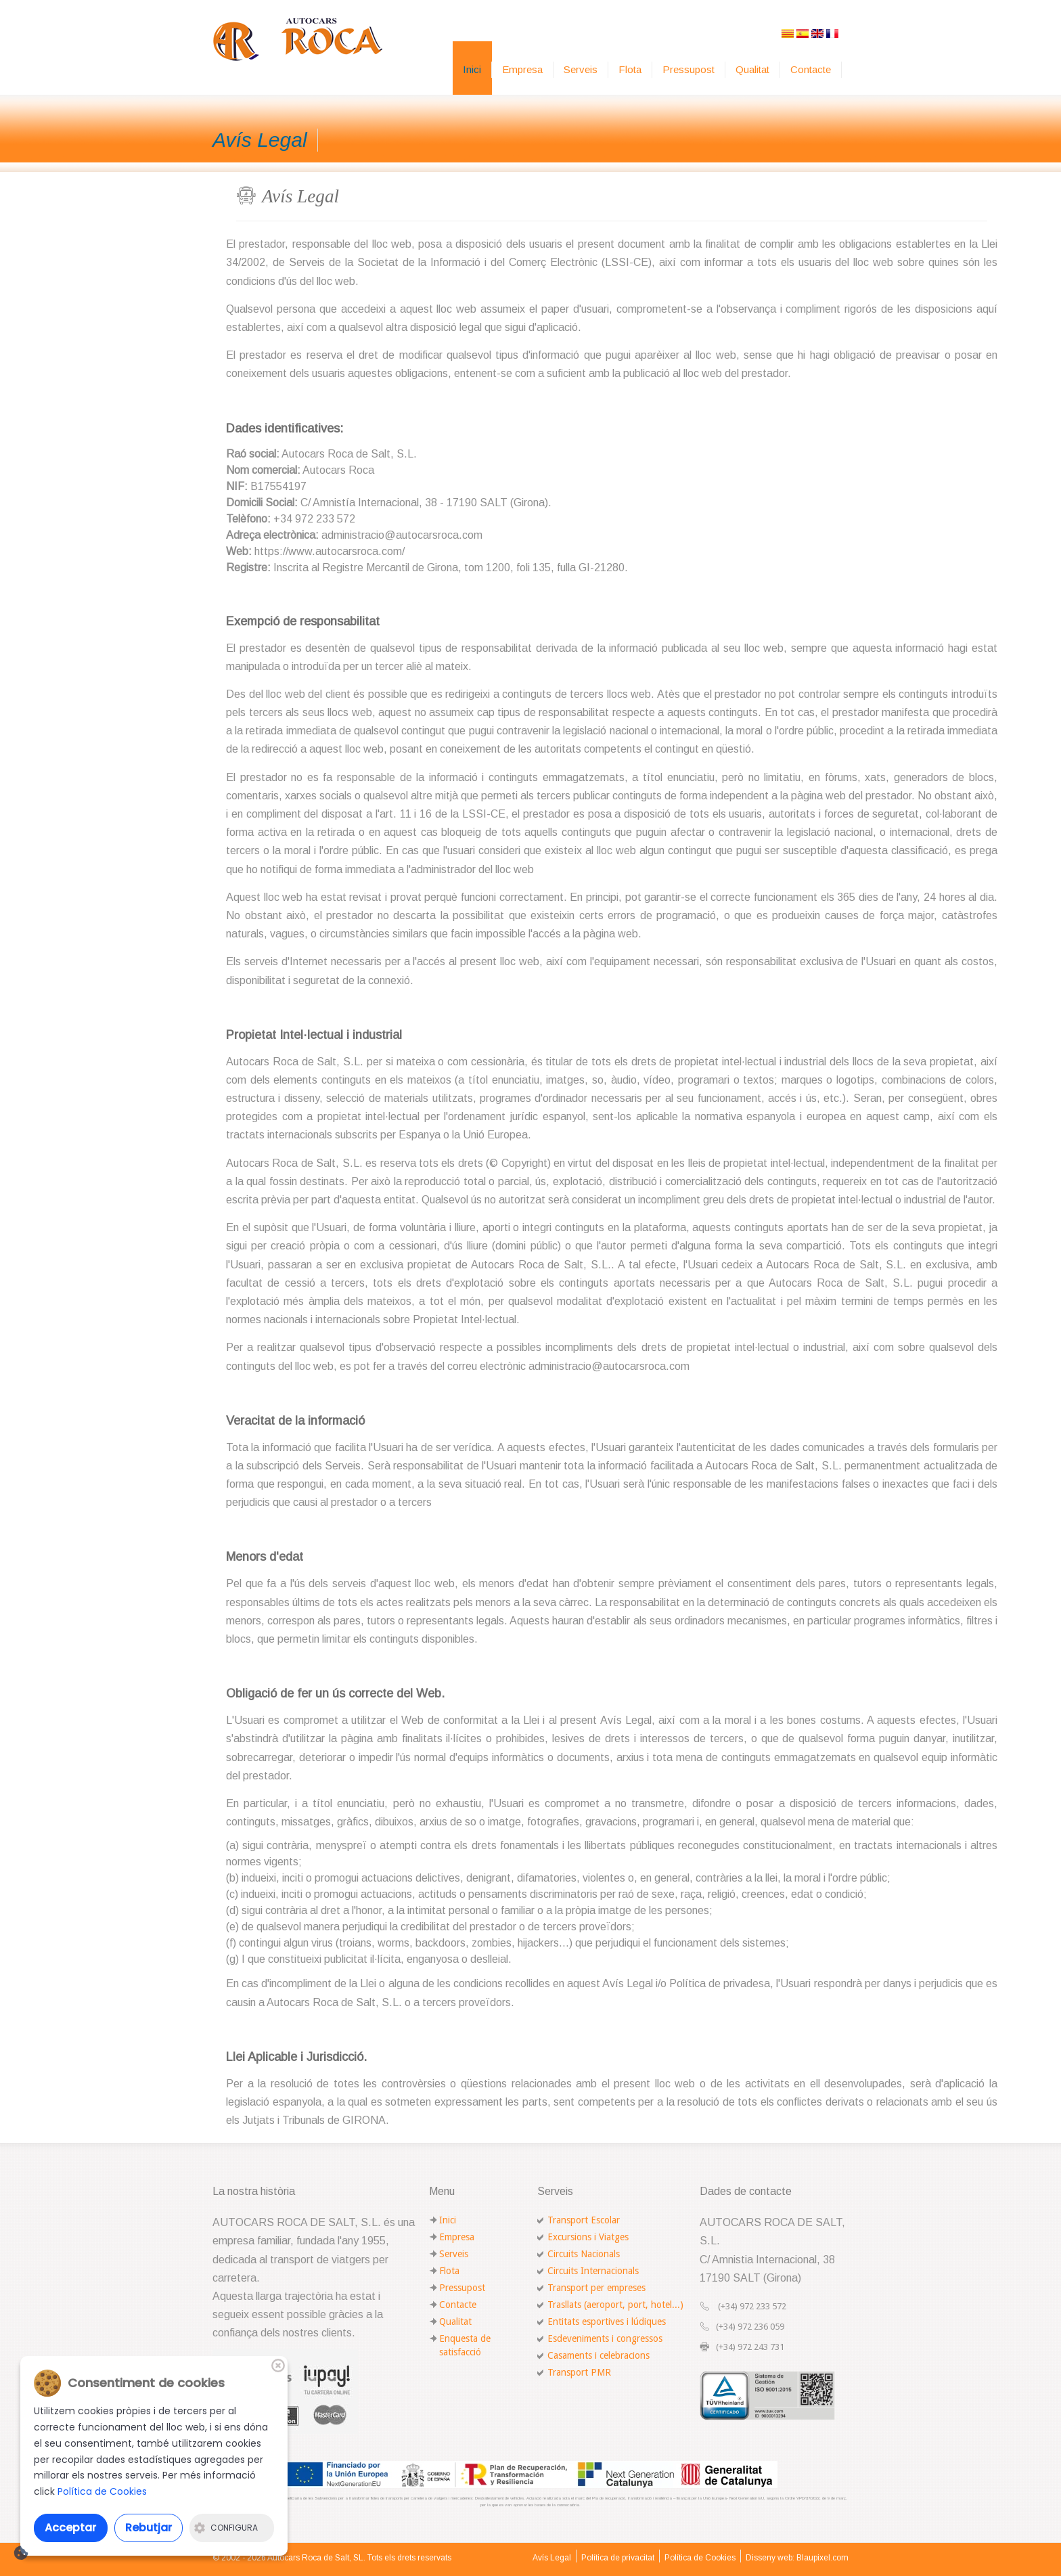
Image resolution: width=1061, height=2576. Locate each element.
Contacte (810, 69)
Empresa (522, 69)
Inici (472, 69)
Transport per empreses (596, 2287)
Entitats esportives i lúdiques (606, 2321)
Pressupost (688, 69)
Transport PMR (579, 2372)
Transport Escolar (583, 2220)
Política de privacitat (617, 2557)
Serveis (580, 69)
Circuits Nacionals (583, 2253)
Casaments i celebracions (598, 2355)
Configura (226, 2527)
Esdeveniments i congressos (604, 2338)
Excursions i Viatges (588, 2236)
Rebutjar (148, 2527)
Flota (629, 69)
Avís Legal (552, 2557)
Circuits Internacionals (593, 2270)
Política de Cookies (700, 2557)
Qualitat (752, 69)
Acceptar (70, 2527)
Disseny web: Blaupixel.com (797, 2557)
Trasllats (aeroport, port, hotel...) (615, 2304)
